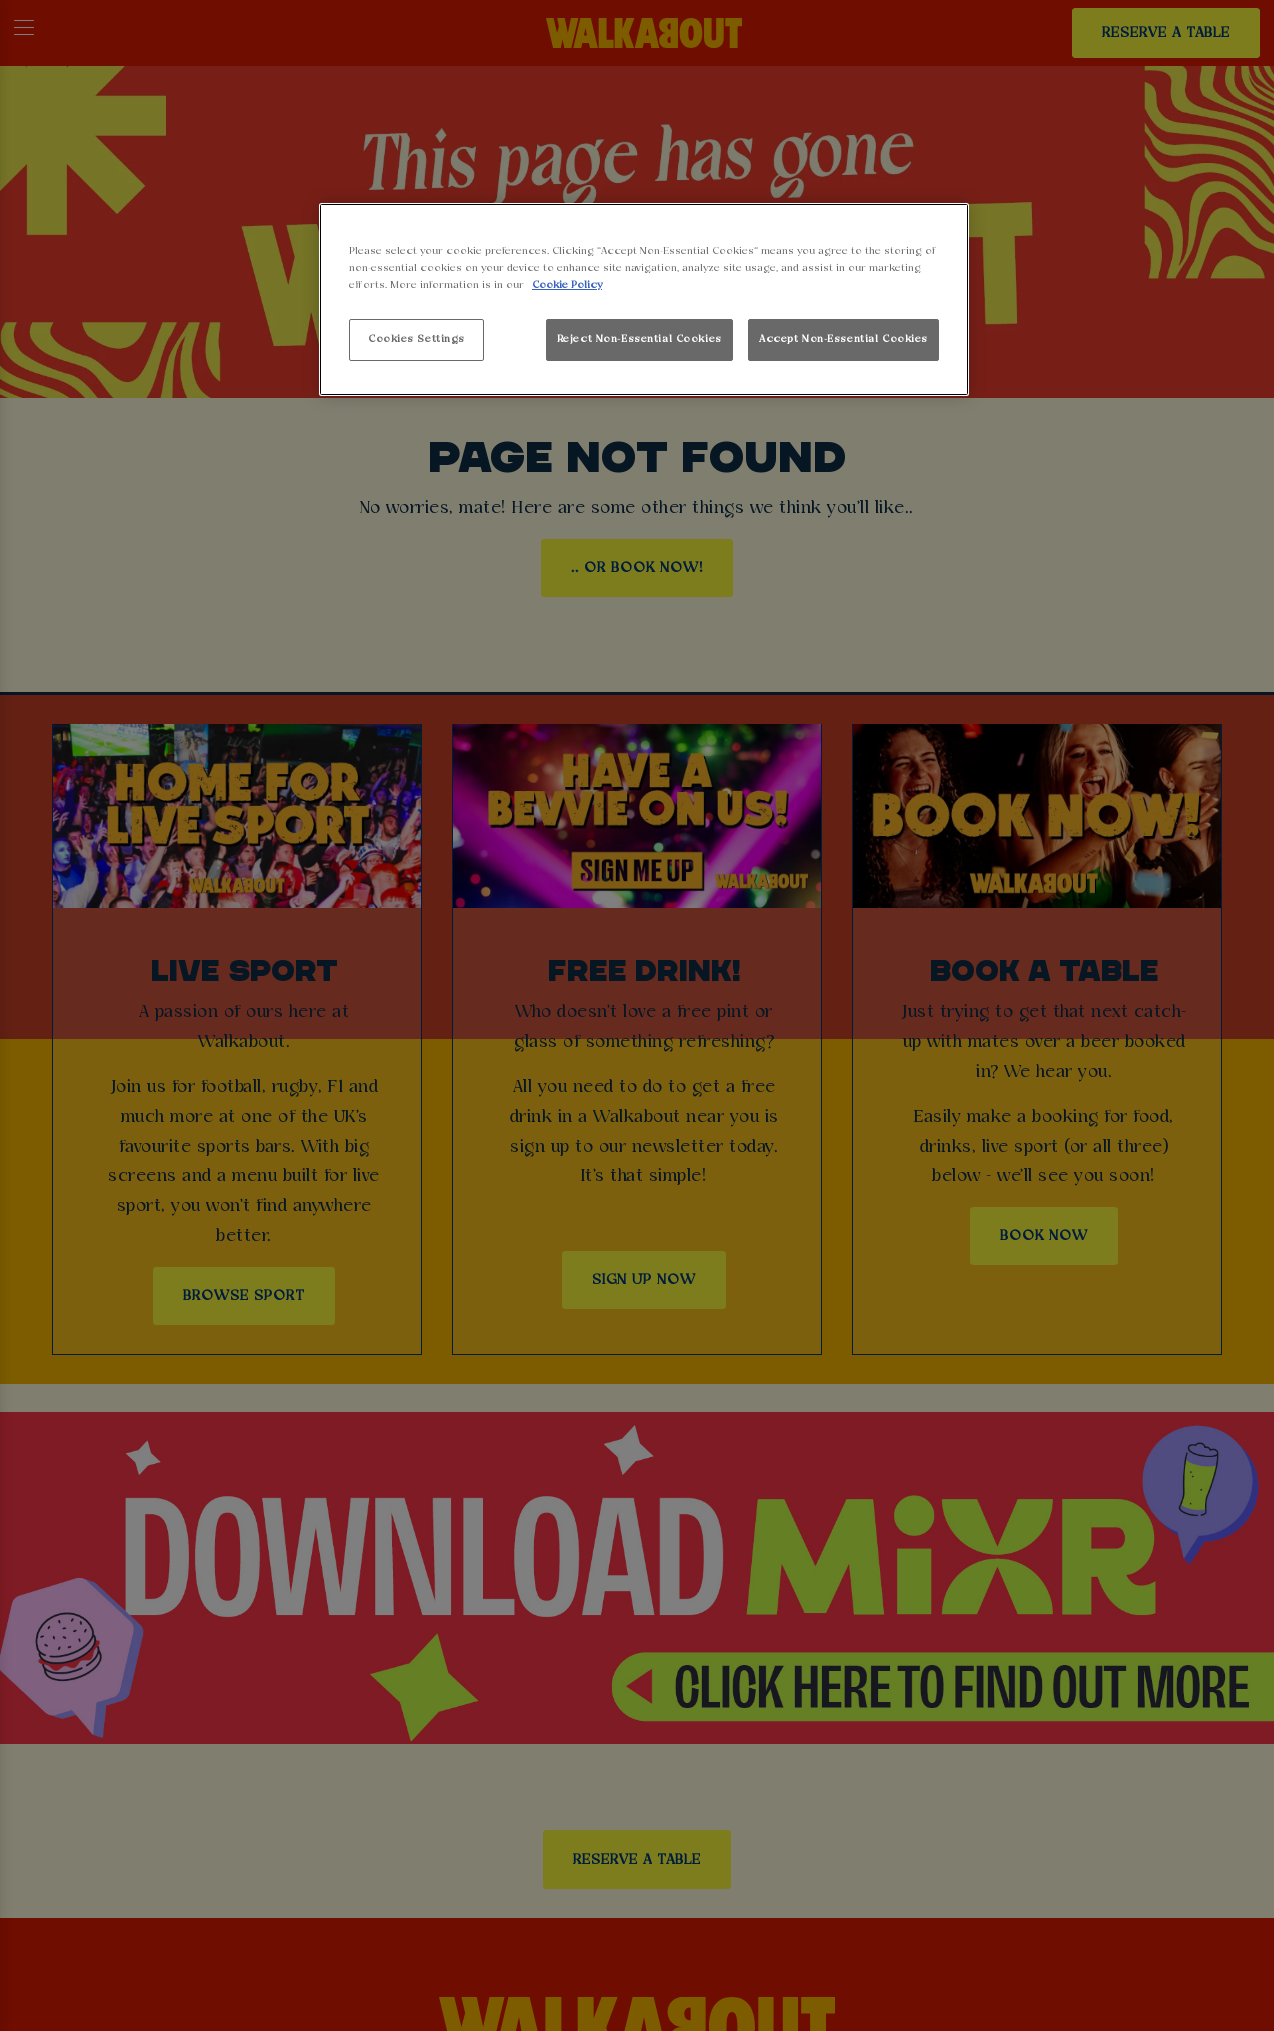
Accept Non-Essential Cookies (843, 339)
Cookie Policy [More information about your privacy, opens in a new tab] (567, 285)
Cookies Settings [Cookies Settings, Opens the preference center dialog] (416, 339)
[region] (644, 299)
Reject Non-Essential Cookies (639, 339)
